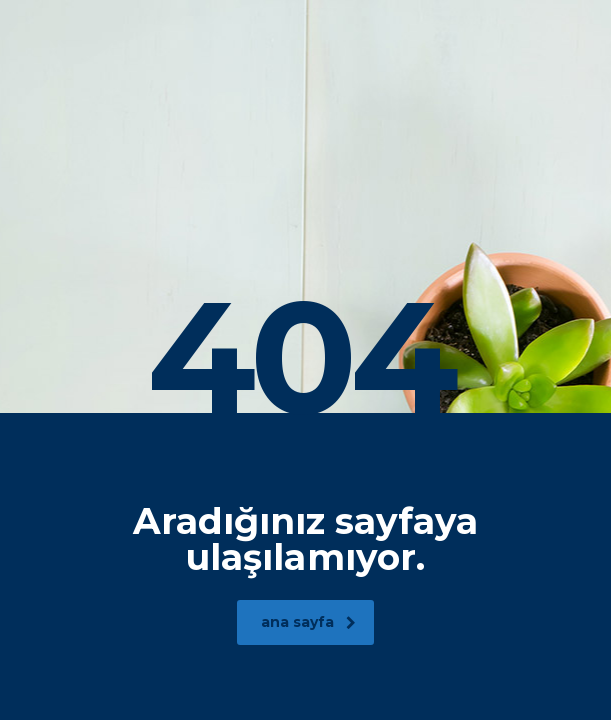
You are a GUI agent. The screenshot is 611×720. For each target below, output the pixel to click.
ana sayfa (308, 622)
